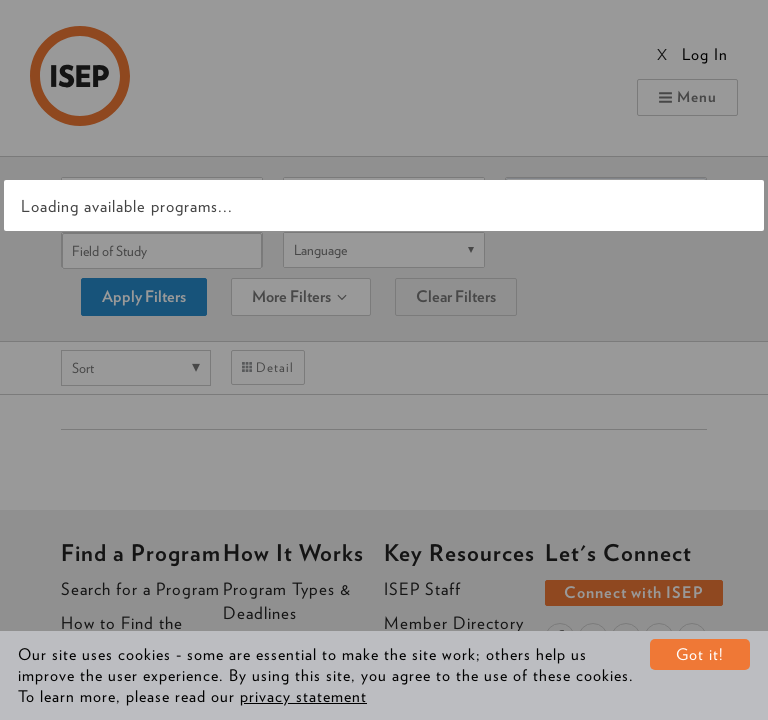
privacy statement (303, 696)
